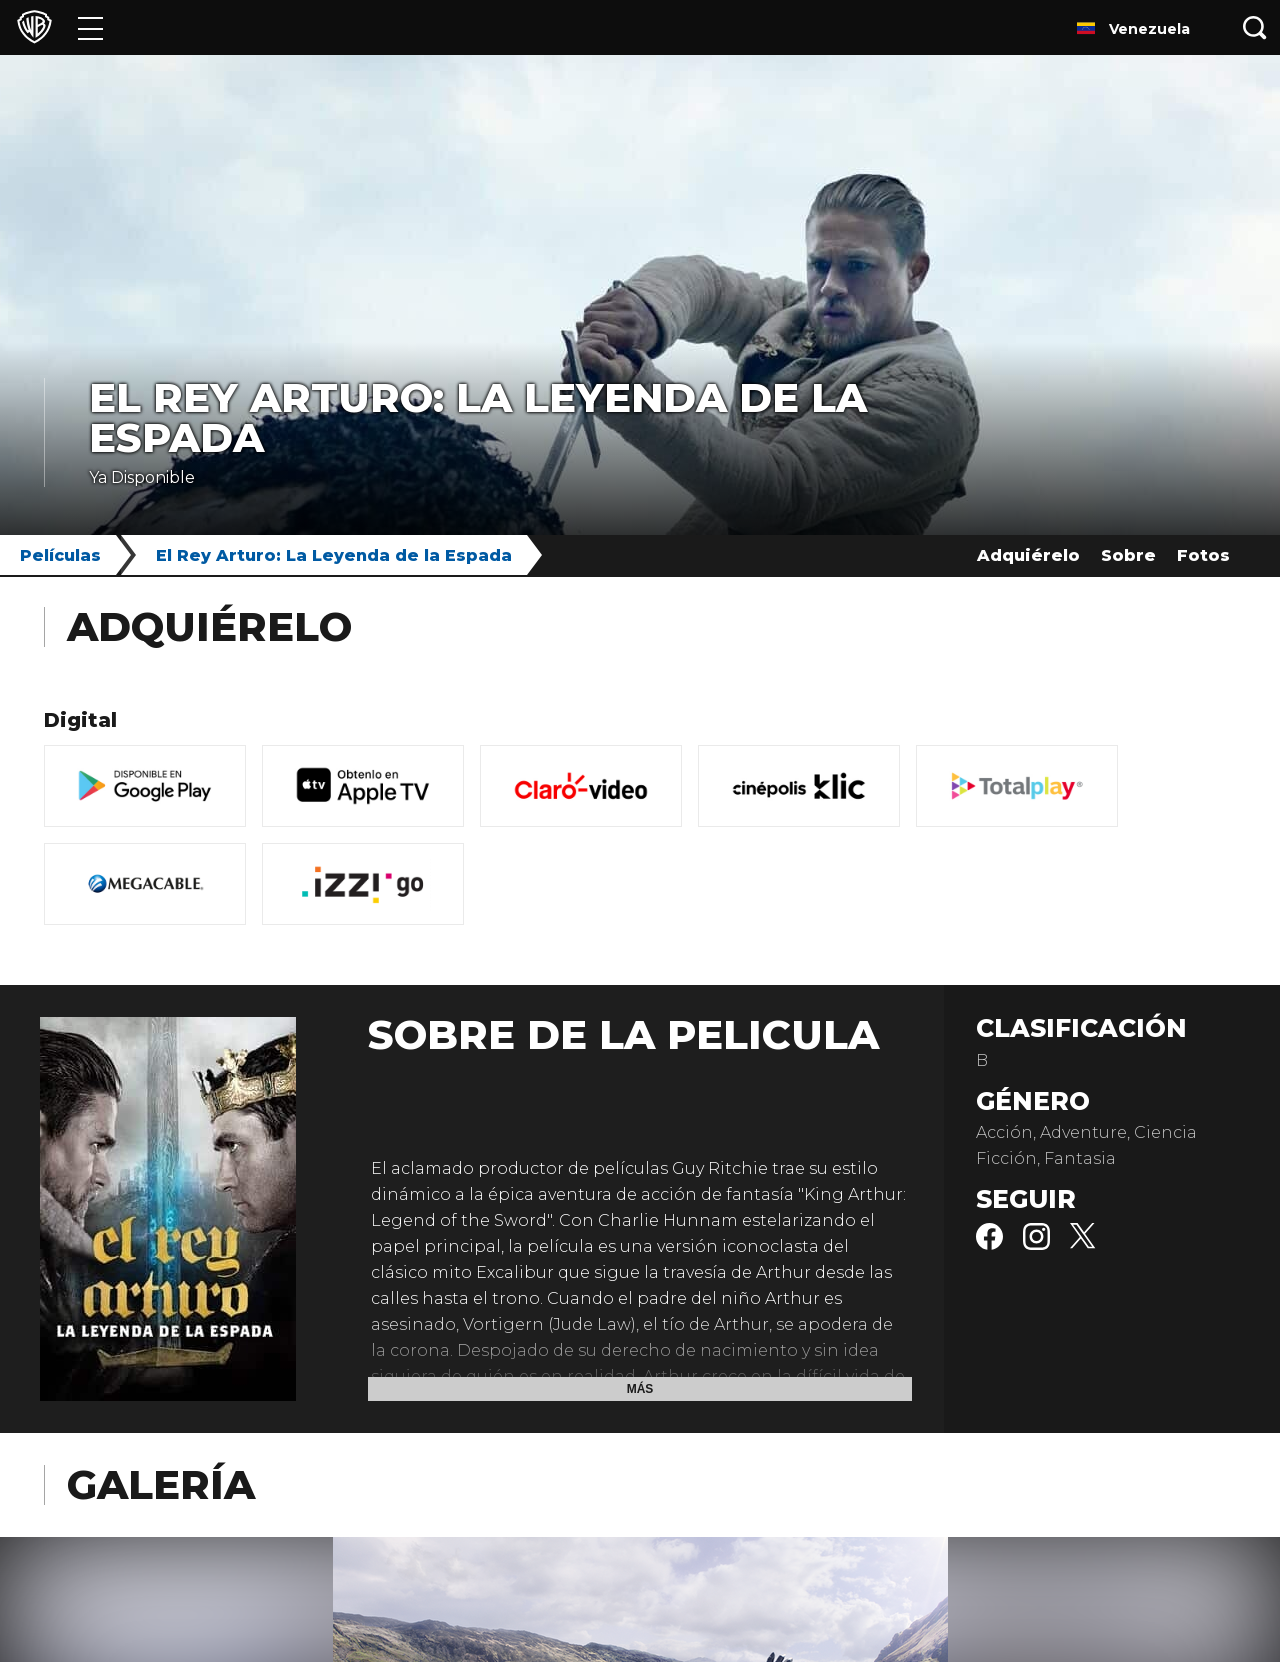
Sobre (1128, 555)
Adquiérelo (1028, 555)
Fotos (1203, 555)
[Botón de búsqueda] (1255, 27)
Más (640, 1389)
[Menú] (90, 27)
